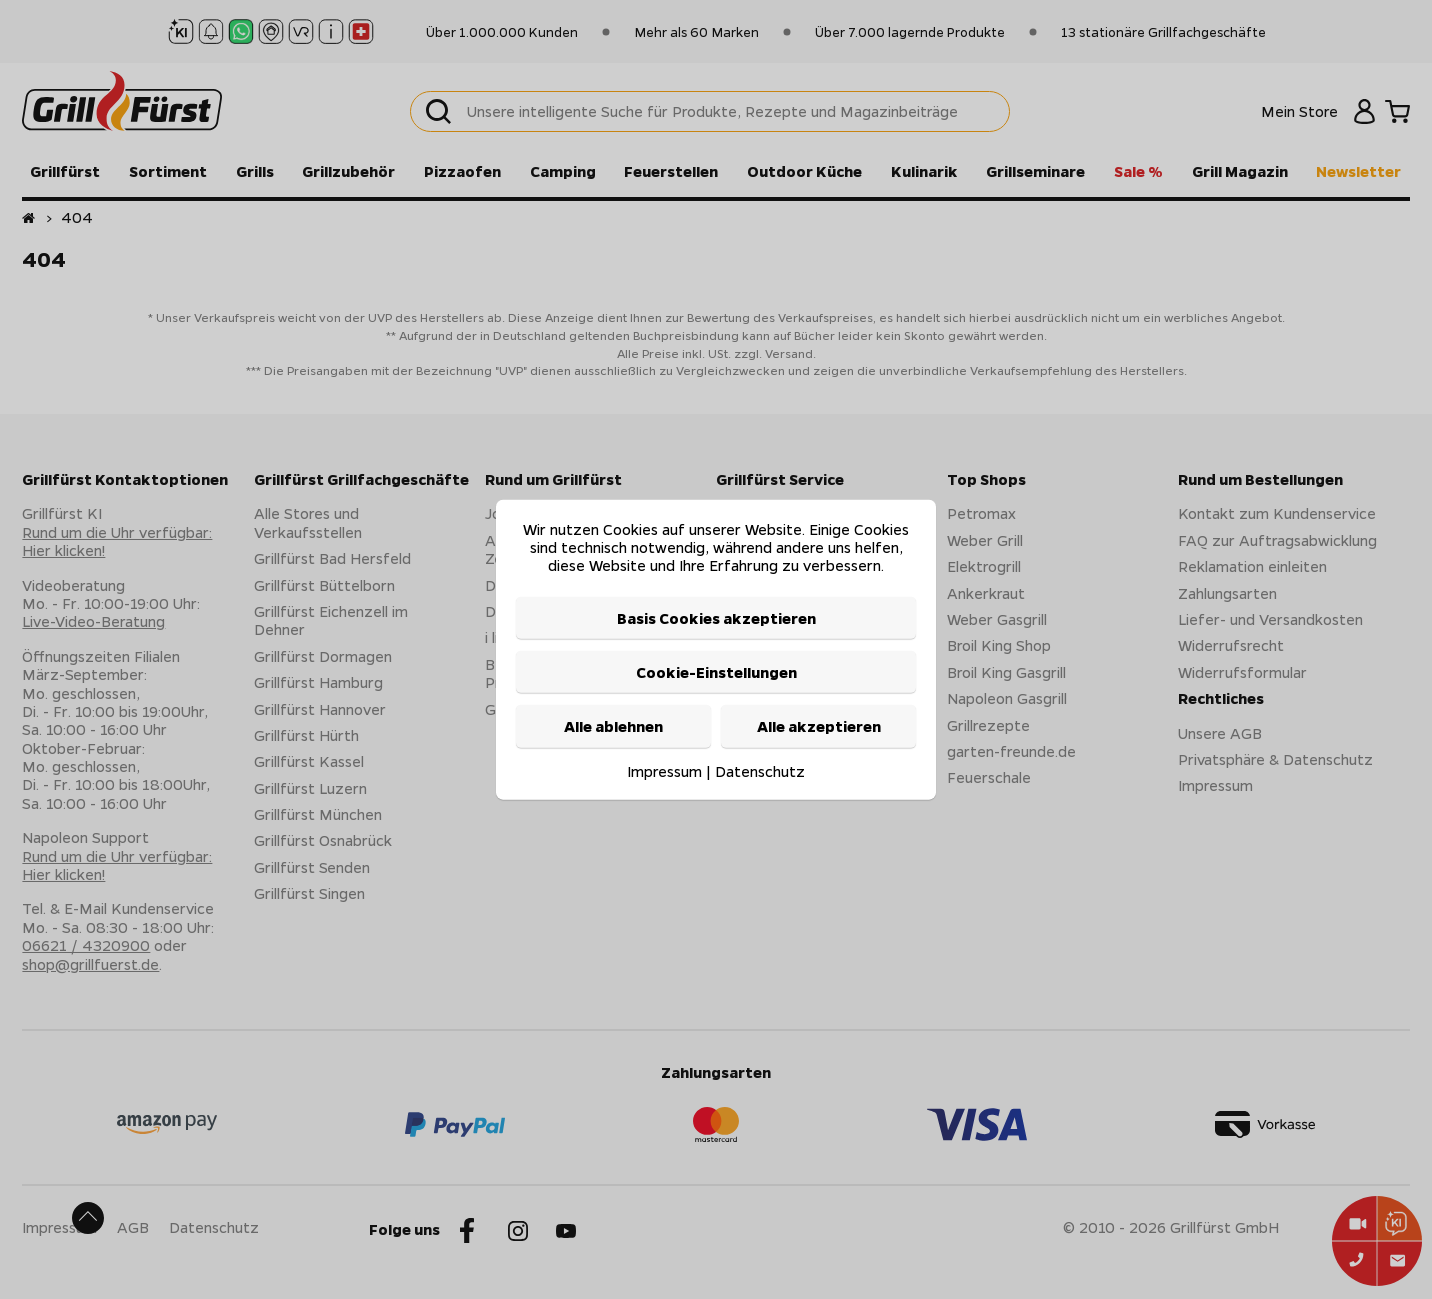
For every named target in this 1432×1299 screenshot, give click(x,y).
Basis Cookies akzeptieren (716, 617)
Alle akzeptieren (819, 726)
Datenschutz (760, 770)
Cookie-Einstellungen (716, 672)
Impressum (664, 770)
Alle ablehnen (613, 726)
